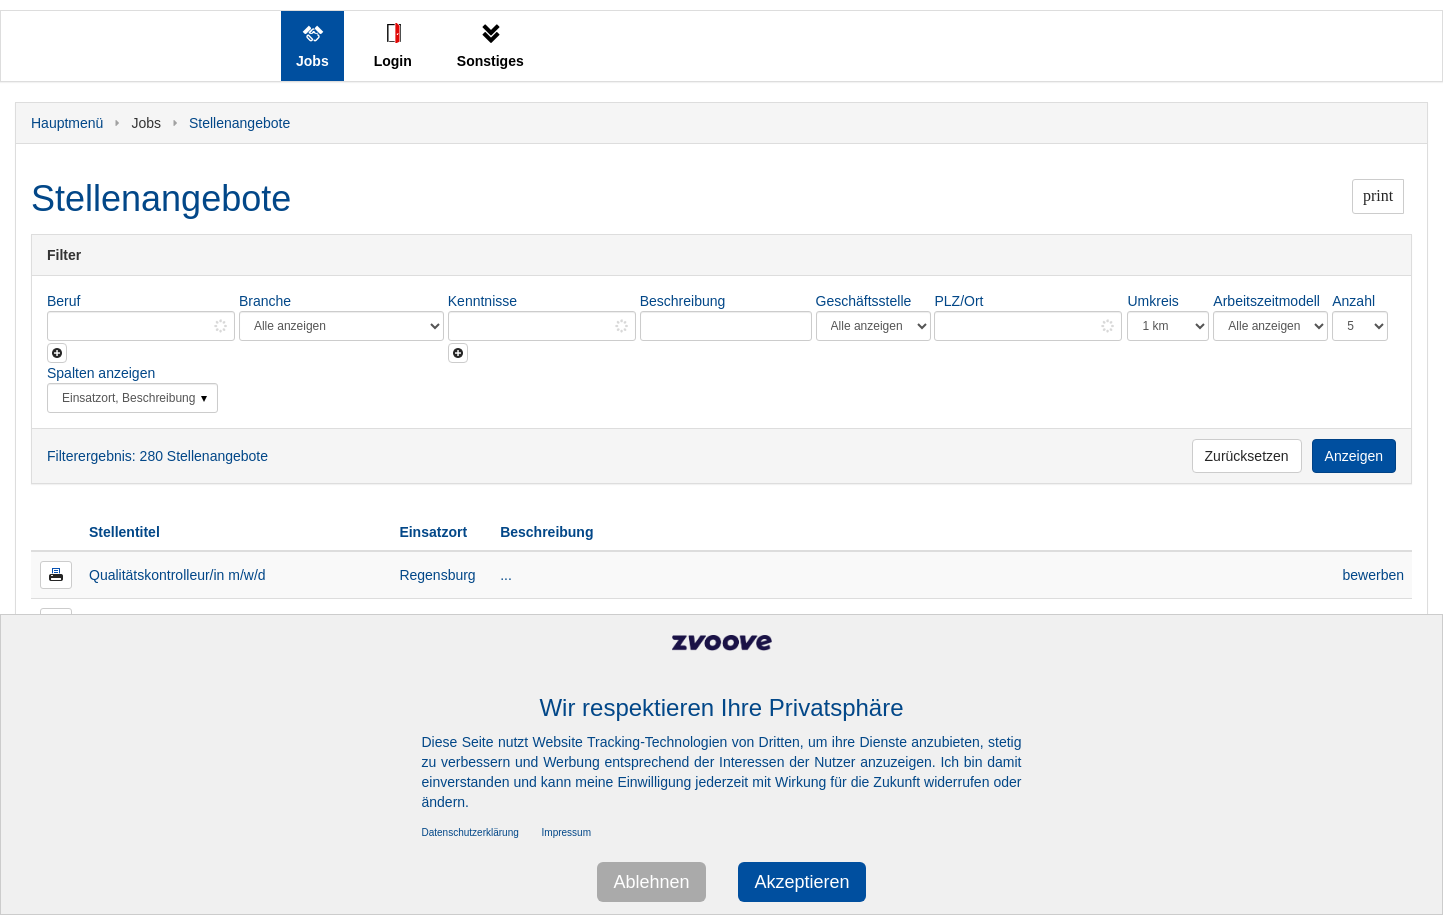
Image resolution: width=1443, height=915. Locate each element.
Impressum (566, 832)
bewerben (1374, 575)
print (1378, 195)
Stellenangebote (239, 123)
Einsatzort (433, 532)
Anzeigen (1354, 456)
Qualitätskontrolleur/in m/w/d (177, 575)
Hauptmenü (67, 123)
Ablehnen (651, 882)
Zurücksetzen (1247, 456)
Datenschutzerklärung (470, 832)
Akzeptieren (801, 882)
